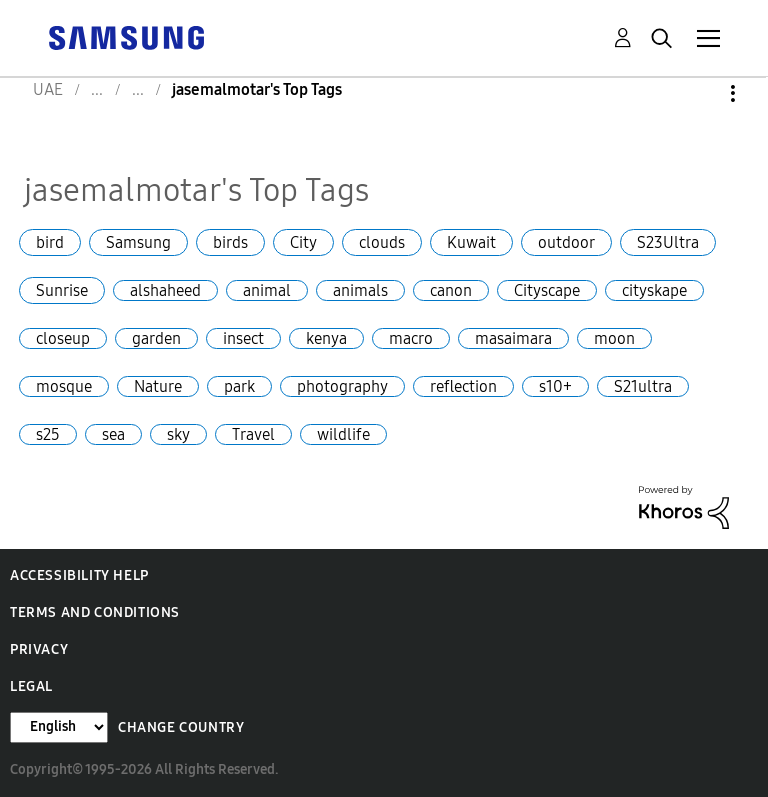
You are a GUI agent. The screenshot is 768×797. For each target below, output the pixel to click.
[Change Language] (59, 727)
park (239, 386)
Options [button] (699, 93)
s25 (48, 434)
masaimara (513, 338)
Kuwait (471, 242)
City (303, 242)
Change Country (181, 727)
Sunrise (62, 290)
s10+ (555, 386)
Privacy (39, 649)
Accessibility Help (79, 575)
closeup (63, 338)
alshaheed (165, 290)
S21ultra (643, 386)
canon (451, 290)
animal (267, 290)
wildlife (343, 434)
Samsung (138, 242)
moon (614, 338)
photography (342, 386)
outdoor (566, 242)
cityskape (654, 290)
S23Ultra (668, 242)
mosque (64, 386)
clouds (382, 242)
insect (243, 338)
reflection (463, 386)
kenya (326, 338)
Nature (158, 386)
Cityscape (547, 290)
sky (178, 434)
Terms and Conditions (95, 612)
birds (230, 242)
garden (156, 338)
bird (50, 242)
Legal (31, 686)
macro (411, 338)
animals (360, 290)
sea (113, 434)
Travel (253, 434)
